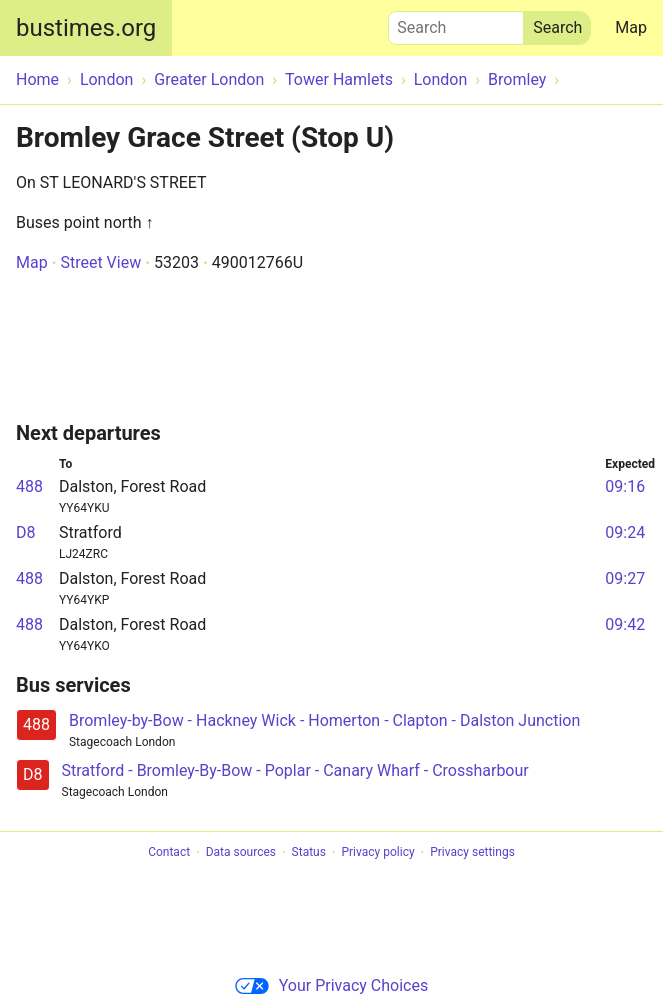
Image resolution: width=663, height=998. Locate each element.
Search (456, 23)
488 (29, 486)
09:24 (625, 532)
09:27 (625, 578)
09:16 (625, 486)
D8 (26, 532)
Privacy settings (472, 853)
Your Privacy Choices (331, 985)
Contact (169, 853)
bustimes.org (86, 28)
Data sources (241, 853)
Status (309, 853)
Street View (100, 262)
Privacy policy (377, 853)
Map (631, 27)
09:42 (625, 624)
